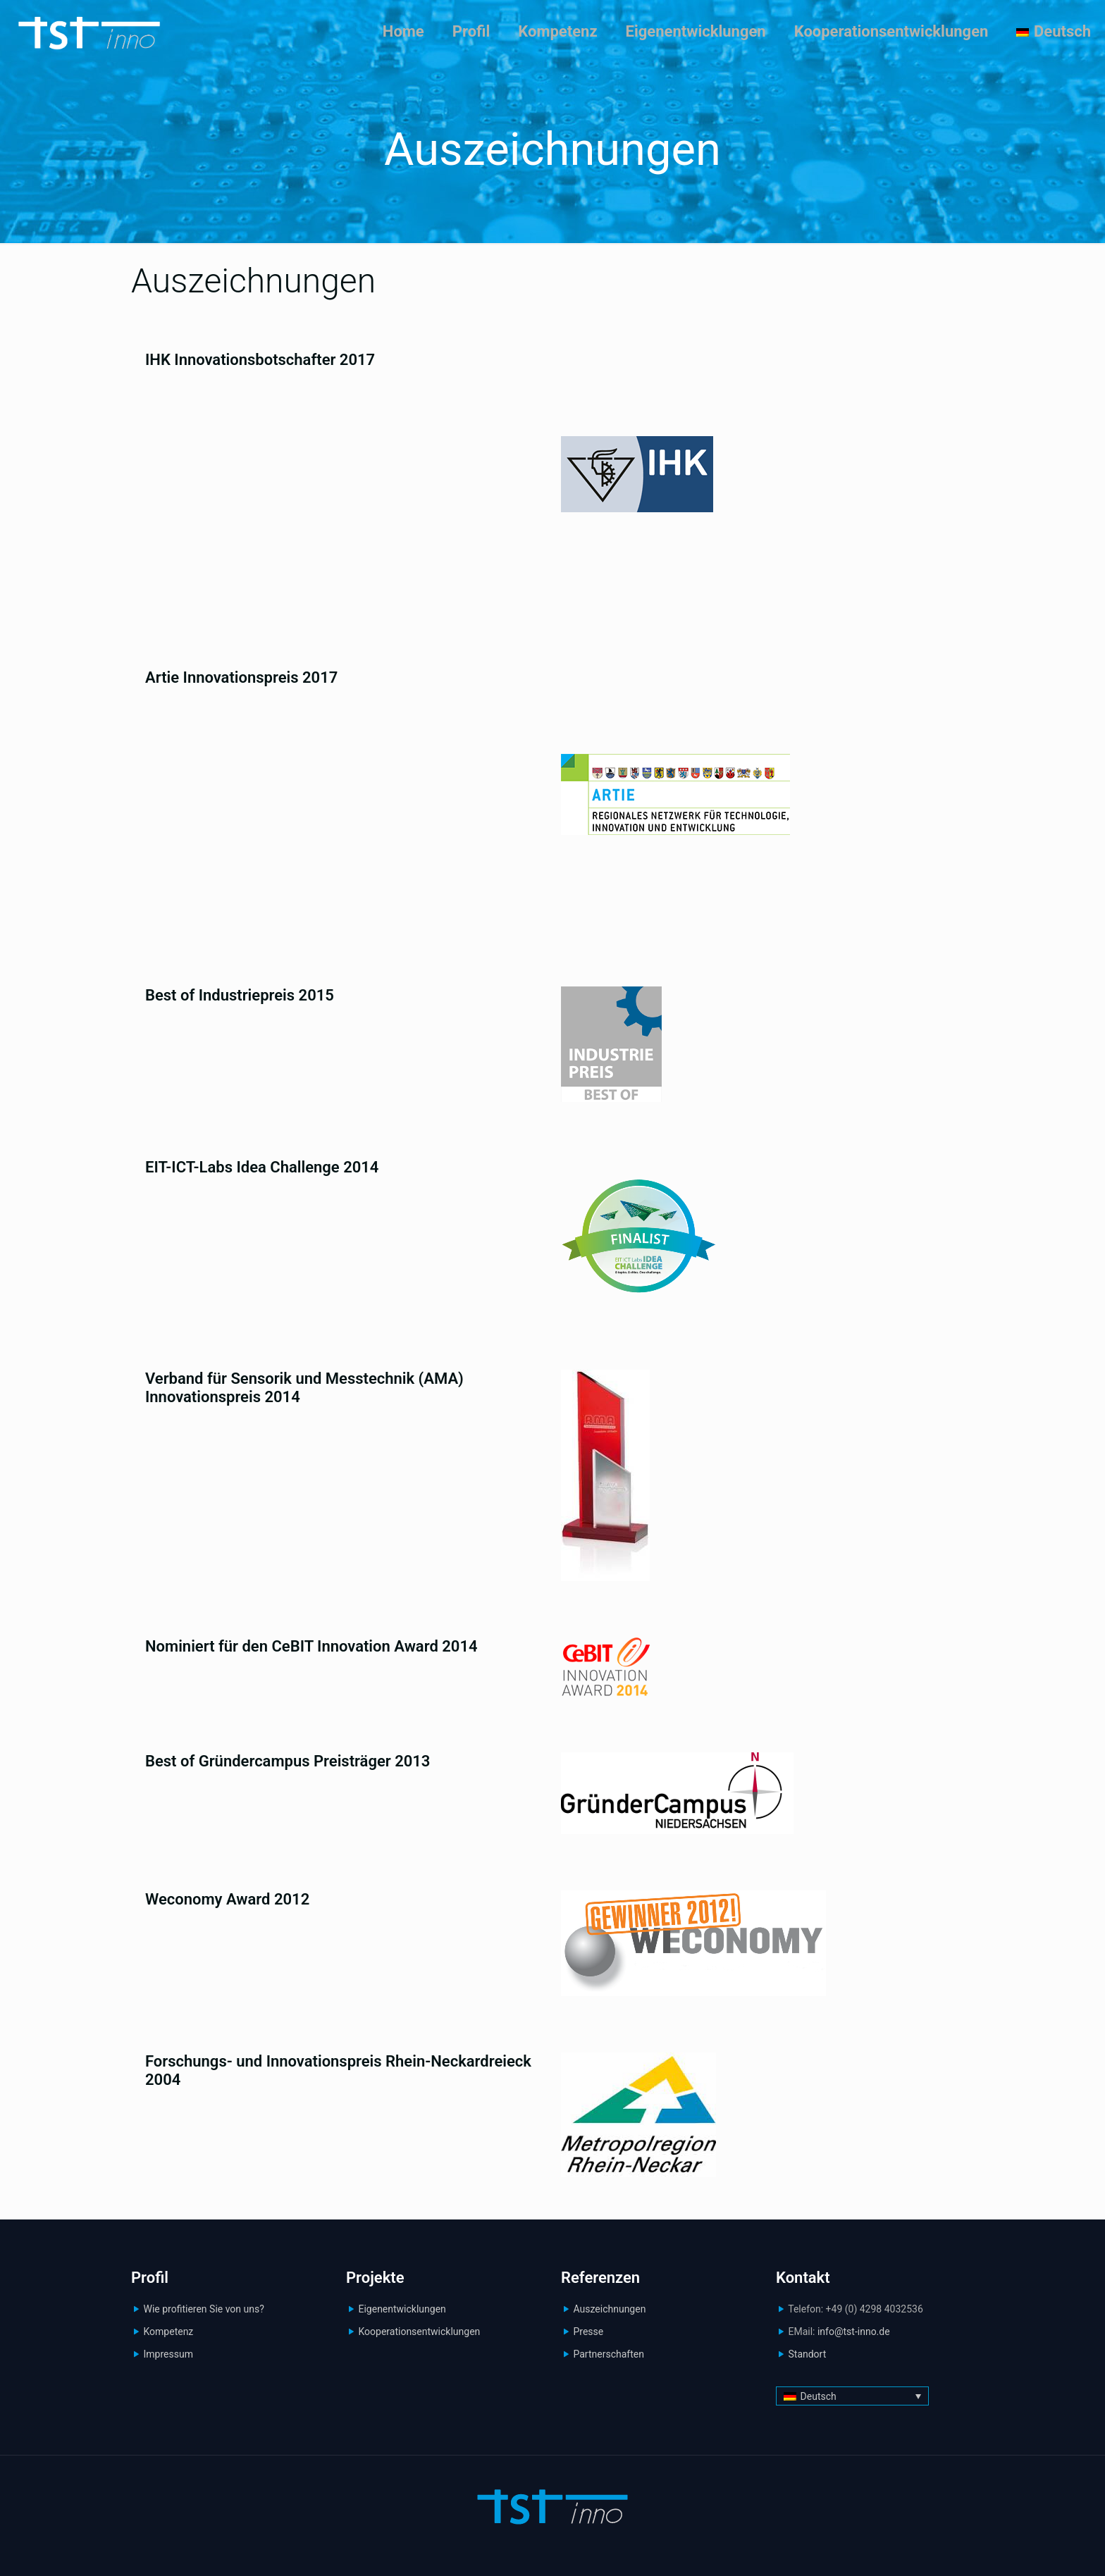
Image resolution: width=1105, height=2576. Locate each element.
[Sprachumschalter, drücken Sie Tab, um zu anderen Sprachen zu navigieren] (852, 2395)
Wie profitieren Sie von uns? (203, 2309)
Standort (807, 2354)
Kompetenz (168, 2331)
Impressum (167, 2354)
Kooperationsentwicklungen (419, 2331)
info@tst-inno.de (853, 2331)
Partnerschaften (608, 2354)
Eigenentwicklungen (401, 2309)
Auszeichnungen (609, 2309)
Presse (588, 2331)
